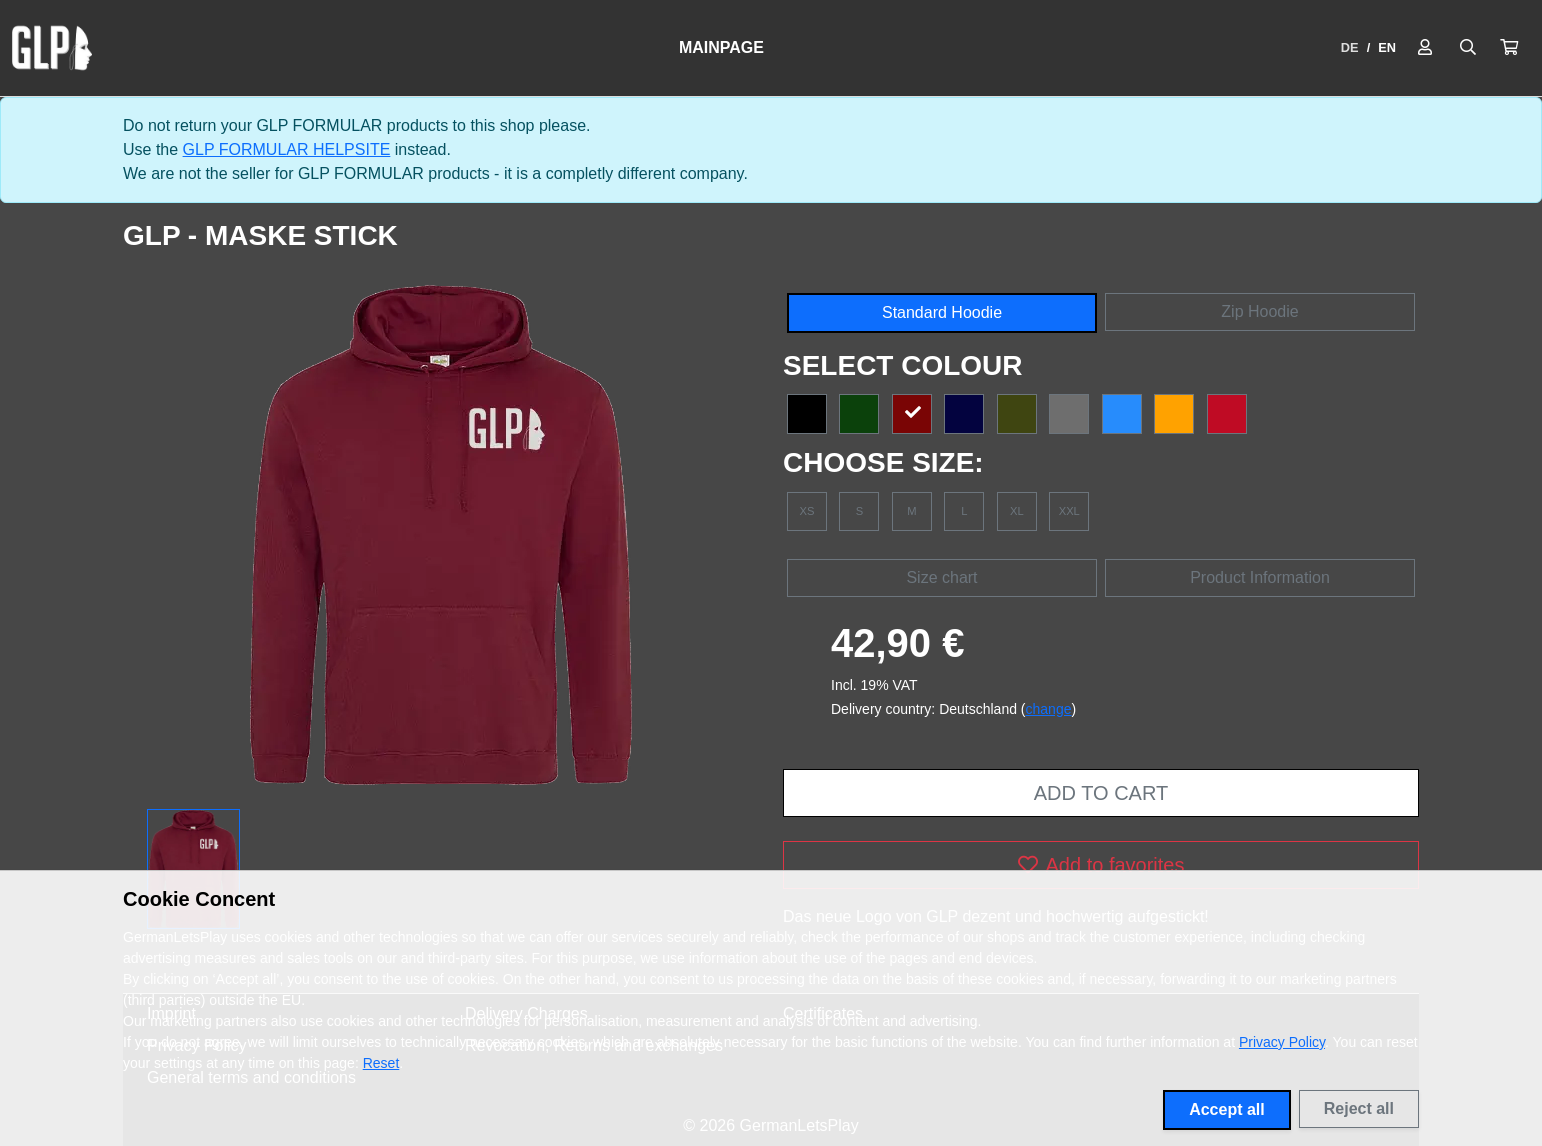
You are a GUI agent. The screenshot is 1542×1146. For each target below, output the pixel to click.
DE (1350, 47)
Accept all (1227, 1109)
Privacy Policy (1282, 1042)
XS (807, 511)
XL (1017, 511)
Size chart (941, 577)
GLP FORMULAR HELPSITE (287, 149)
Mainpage (721, 47)
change (1049, 709)
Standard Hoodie (942, 312)
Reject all (1359, 1108)
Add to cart (1101, 793)
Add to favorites (1101, 865)
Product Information (1260, 577)
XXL (1069, 511)
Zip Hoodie (1259, 311)
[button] (1509, 48)
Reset (381, 1063)
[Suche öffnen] (1468, 48)
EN (1387, 47)
